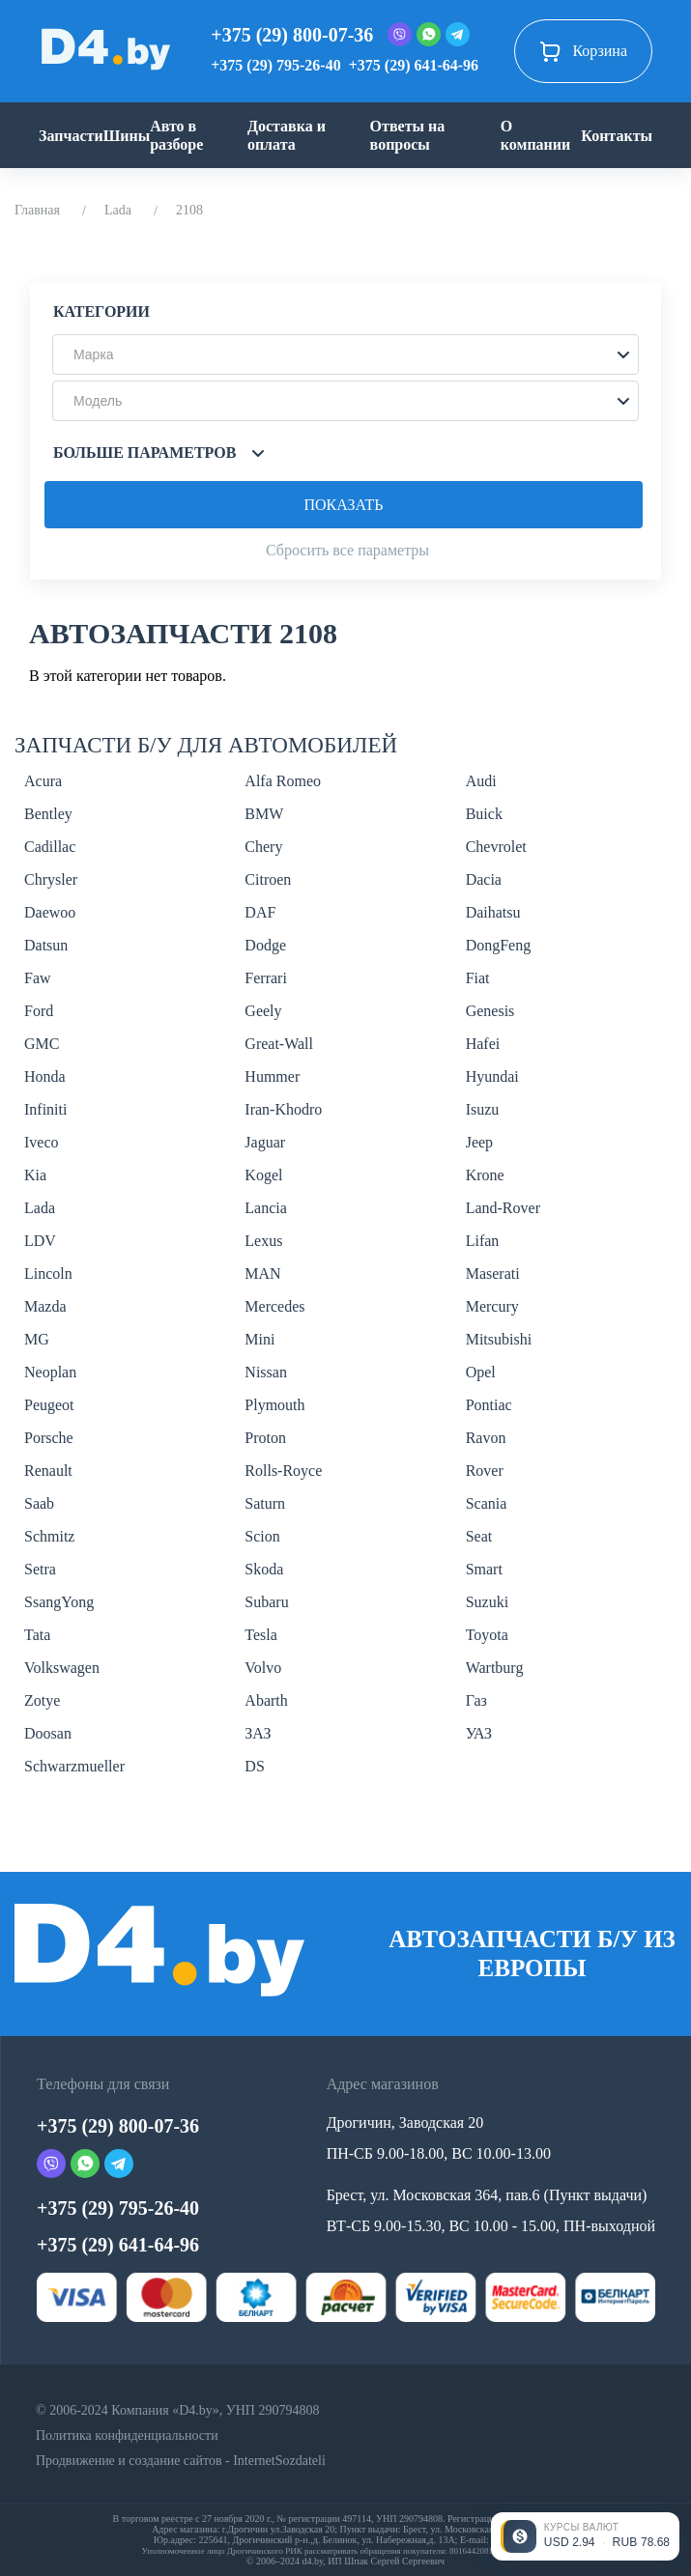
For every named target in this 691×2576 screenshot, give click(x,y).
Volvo (263, 1667)
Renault (48, 1470)
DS (254, 1766)
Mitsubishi (499, 1339)
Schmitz (49, 1536)
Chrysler (50, 879)
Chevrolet (496, 846)
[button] (345, 354)
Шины (127, 135)
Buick (484, 814)
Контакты (616, 135)
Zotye (42, 1700)
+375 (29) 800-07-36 (292, 34)
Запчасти (71, 135)
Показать (343, 504)
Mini (259, 1339)
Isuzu (483, 1109)
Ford (38, 1011)
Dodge (265, 945)
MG (36, 1339)
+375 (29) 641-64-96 (413, 65)
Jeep (479, 1142)
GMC (41, 1043)
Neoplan (50, 1372)
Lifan (483, 1240)
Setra (40, 1569)
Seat (479, 1536)
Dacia (484, 879)
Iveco (41, 1142)
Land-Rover (503, 1208)
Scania (486, 1503)
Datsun (46, 945)
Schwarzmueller (74, 1766)
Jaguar (265, 1142)
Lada (117, 210)
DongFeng (499, 945)
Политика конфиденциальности (127, 2435)
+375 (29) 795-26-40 (275, 65)
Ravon (486, 1438)
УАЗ (479, 1733)
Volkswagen (62, 1667)
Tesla (261, 1635)
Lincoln (48, 1273)
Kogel (263, 1175)
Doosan (48, 1733)
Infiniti (45, 1109)
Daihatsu (493, 912)
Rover (485, 1470)
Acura (43, 781)
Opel (481, 1372)
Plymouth (274, 1405)
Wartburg (495, 1667)
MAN (262, 1273)
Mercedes (274, 1306)
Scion (262, 1536)
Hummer (272, 1076)
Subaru (266, 1602)
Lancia (266, 1208)
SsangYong (59, 1602)
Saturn (265, 1503)
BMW (264, 814)
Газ (476, 1700)
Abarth (266, 1700)
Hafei (483, 1043)
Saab (39, 1503)
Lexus (263, 1240)
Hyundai (492, 1076)
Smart (484, 1569)
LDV (40, 1240)
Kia (35, 1175)
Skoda (264, 1569)
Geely (263, 1011)
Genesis (490, 1011)
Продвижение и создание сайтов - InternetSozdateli (181, 2460)
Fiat (478, 978)
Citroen (268, 879)
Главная (37, 210)
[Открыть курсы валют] (585, 2536)
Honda (45, 1076)
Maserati (493, 1273)
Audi (481, 781)
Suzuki (487, 1602)
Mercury (492, 1306)
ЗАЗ (258, 1733)
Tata (37, 1635)
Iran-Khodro (283, 1109)
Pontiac (489, 1405)
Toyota (487, 1635)
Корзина (583, 51)
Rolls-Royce (283, 1470)
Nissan (266, 1372)
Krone (485, 1175)
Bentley (48, 814)
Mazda (45, 1306)
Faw (37, 978)
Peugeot (49, 1405)
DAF (260, 912)
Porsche (48, 1438)
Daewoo (49, 912)
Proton (265, 1438)
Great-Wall (279, 1043)
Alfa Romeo (283, 781)
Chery (263, 846)
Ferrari (266, 978)
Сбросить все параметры (347, 550)
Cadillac (49, 846)
